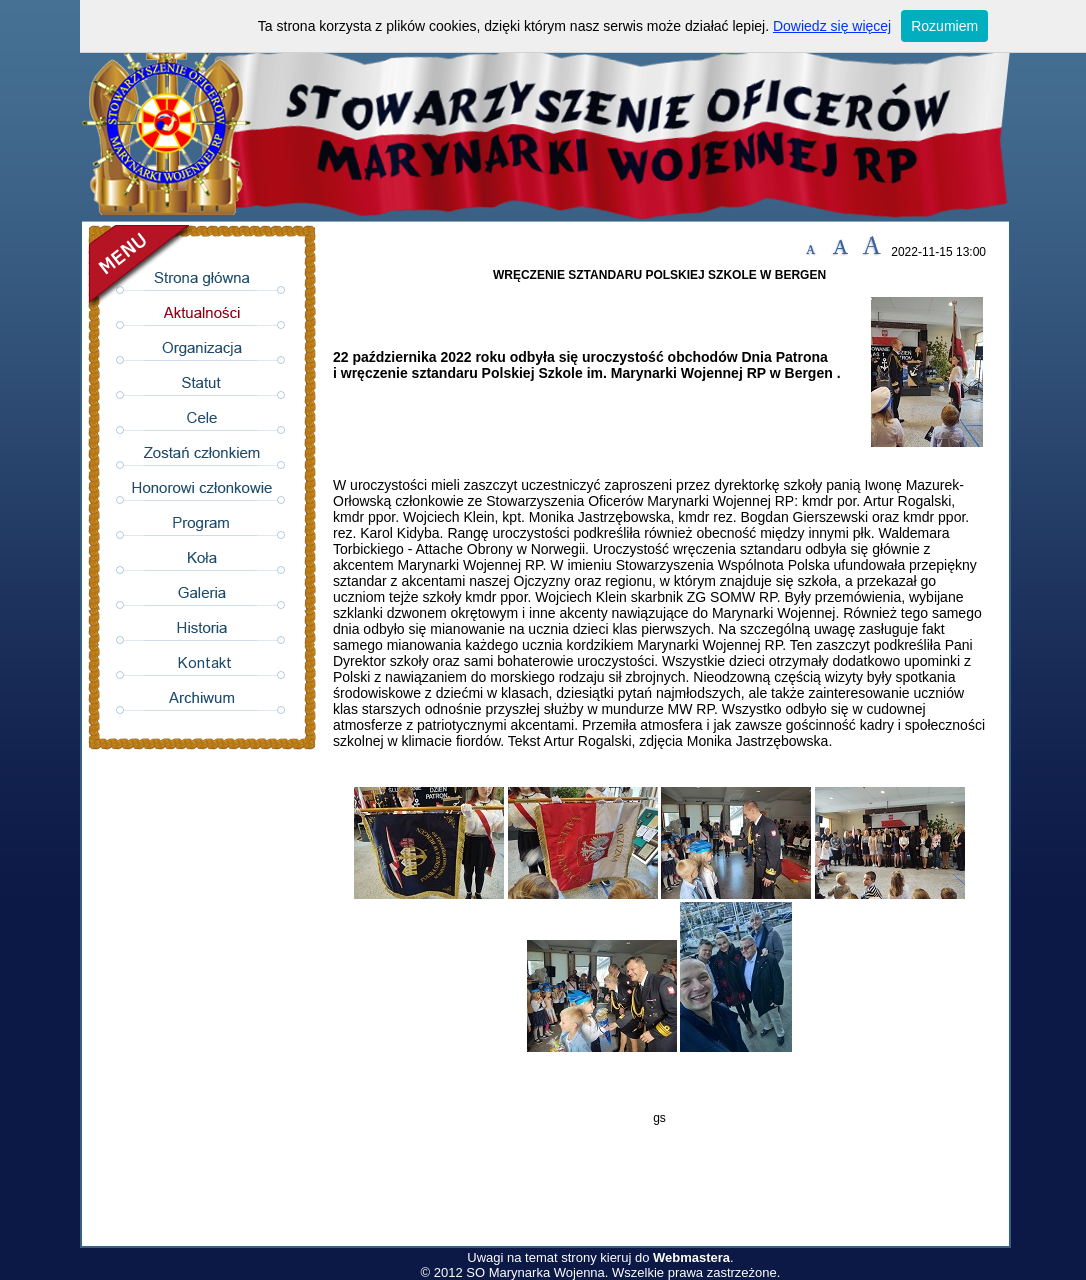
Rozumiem (944, 26)
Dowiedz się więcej (832, 26)
